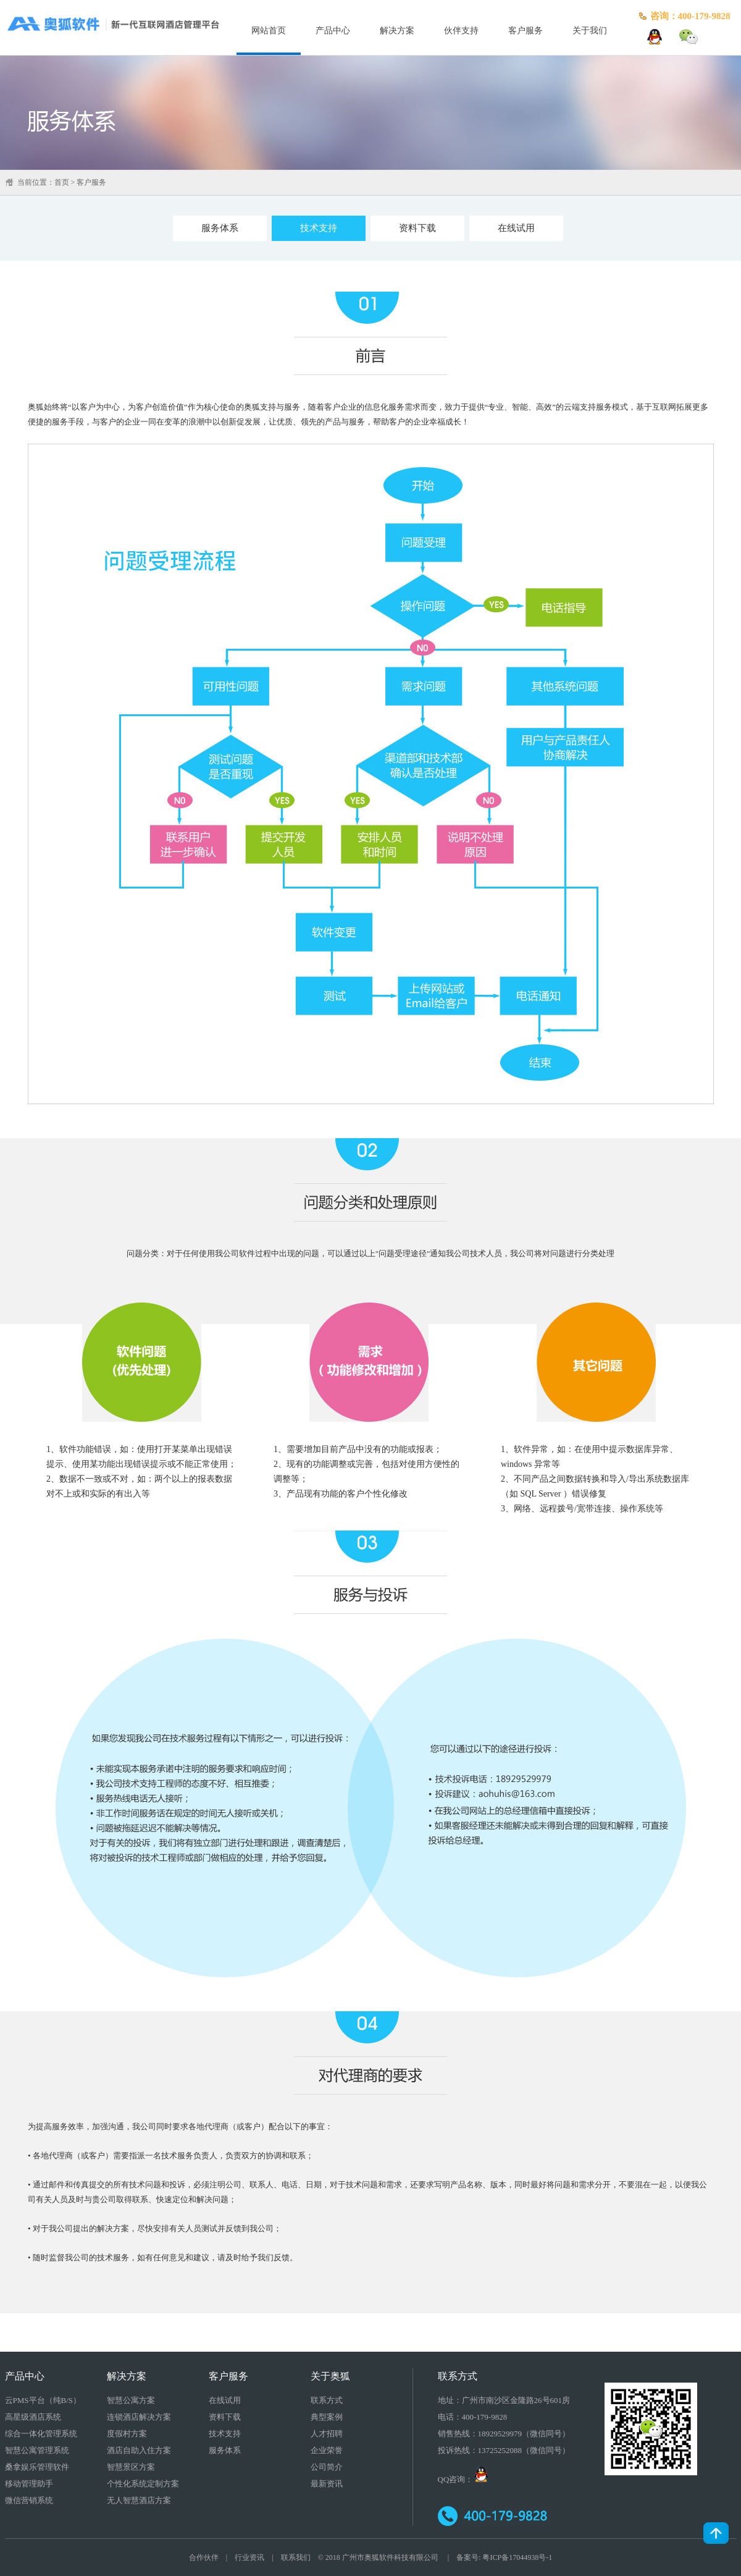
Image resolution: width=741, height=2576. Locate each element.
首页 (61, 182)
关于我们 (589, 30)
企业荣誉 (327, 2450)
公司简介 (327, 2467)
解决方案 (397, 30)
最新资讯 (327, 2483)
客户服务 (525, 30)
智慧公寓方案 (131, 2400)
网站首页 (268, 30)
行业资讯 (249, 2557)
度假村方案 (127, 2433)
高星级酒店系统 (33, 2417)
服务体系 (219, 228)
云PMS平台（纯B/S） (43, 2400)
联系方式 (327, 2400)
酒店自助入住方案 (139, 2450)
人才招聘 (327, 2433)
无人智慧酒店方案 (139, 2500)
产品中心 (333, 30)
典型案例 (327, 2417)
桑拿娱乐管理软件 (37, 2467)
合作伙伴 (204, 2557)
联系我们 (296, 2557)
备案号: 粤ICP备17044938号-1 (504, 2557)
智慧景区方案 (131, 2467)
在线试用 (516, 228)
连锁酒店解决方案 (139, 2417)
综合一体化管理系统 (41, 2433)
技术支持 (318, 228)
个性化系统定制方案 (143, 2483)
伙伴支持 (461, 30)
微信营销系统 (29, 2500)
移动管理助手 (29, 2483)
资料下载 (417, 228)
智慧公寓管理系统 (37, 2450)
